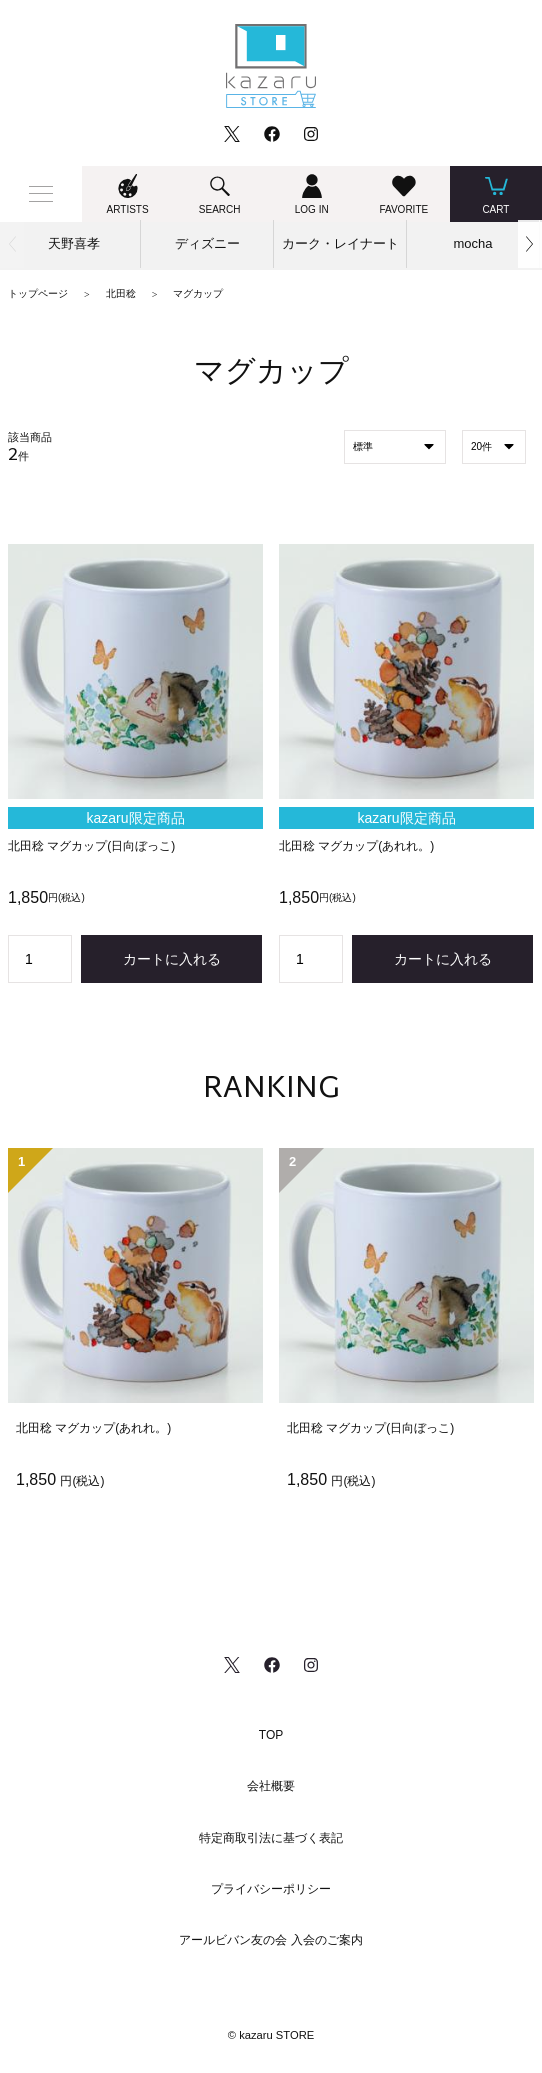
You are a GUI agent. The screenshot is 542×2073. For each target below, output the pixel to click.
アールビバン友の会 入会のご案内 (270, 1940)
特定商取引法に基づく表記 (271, 1838)
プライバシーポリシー (271, 1889)
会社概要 (271, 1786)
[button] (530, 244)
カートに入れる (172, 959)
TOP (271, 1735)
